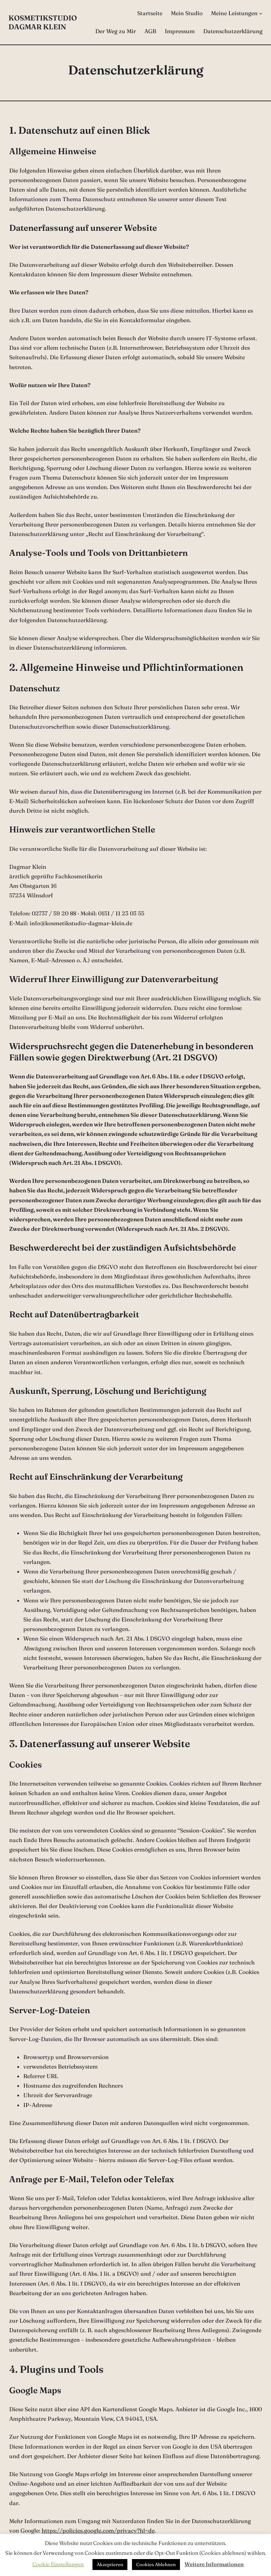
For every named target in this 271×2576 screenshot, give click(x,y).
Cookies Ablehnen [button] (156, 2564)
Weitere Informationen (214, 2564)
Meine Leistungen (234, 13)
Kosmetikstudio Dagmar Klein (42, 22)
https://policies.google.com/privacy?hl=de (98, 2530)
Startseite (149, 13)
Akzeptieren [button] (110, 2564)
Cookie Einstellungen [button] (58, 2564)
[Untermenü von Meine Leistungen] (261, 13)
